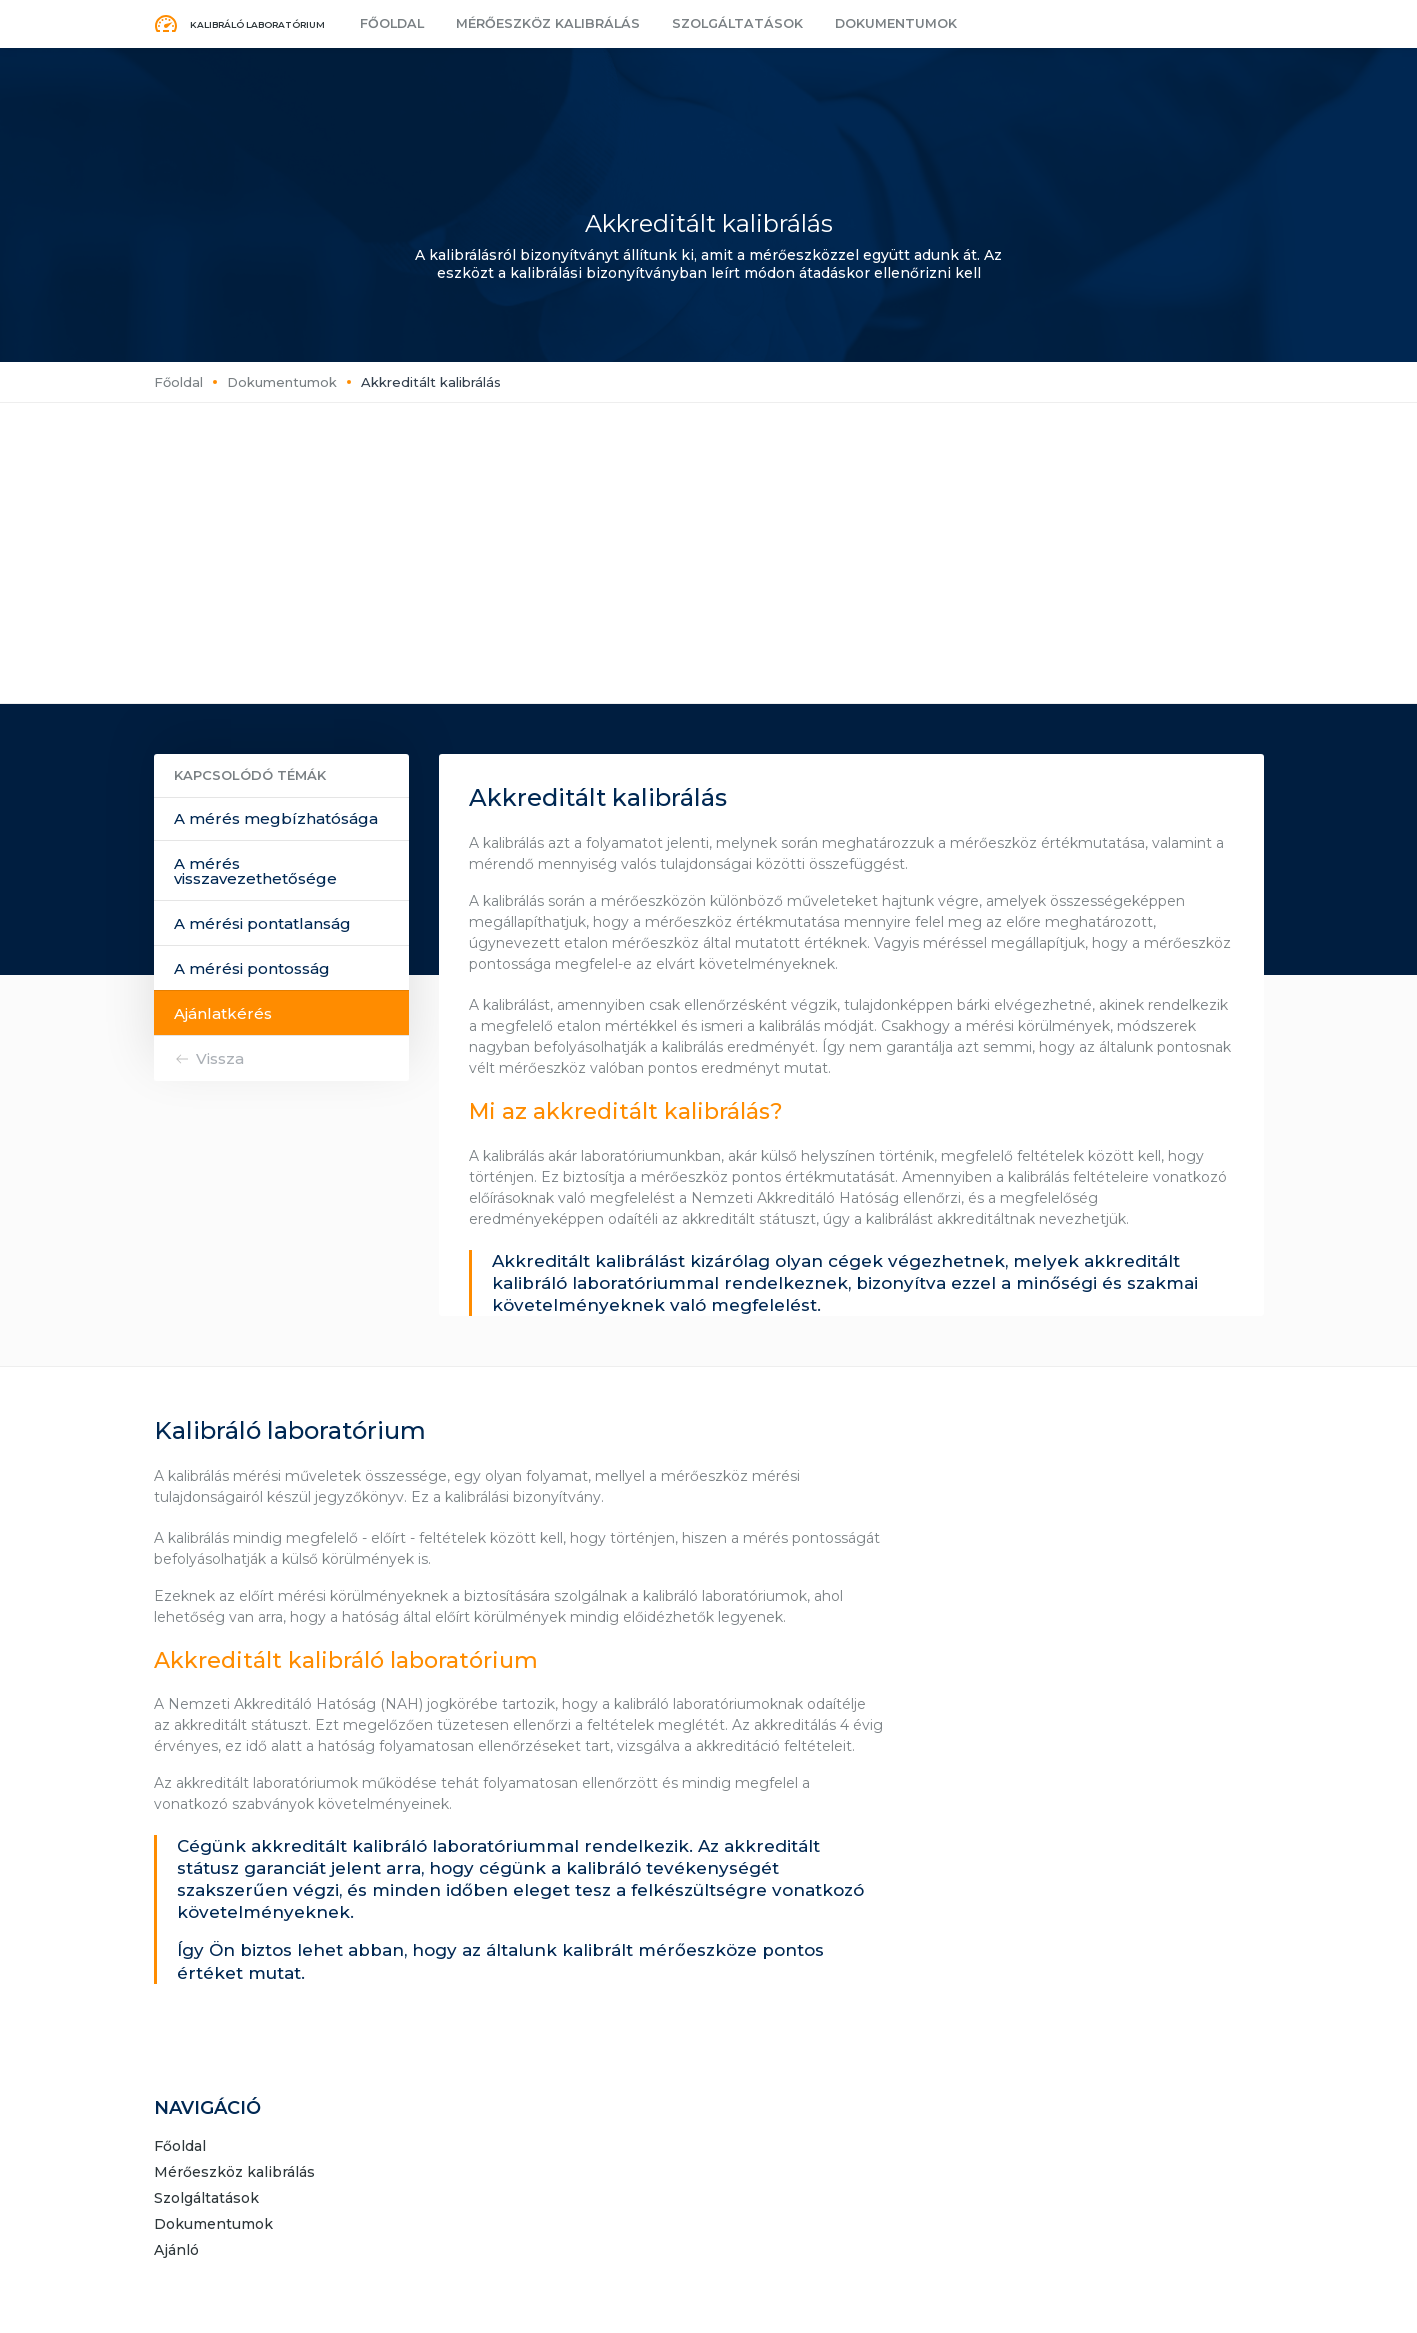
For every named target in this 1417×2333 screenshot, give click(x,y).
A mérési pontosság (252, 968)
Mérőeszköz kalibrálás (538, 23)
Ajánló (176, 2251)
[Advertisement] (709, 553)
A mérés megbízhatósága (276, 818)
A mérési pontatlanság (262, 923)
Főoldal (390, 23)
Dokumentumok (869, 23)
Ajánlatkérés (223, 1013)
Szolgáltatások (718, 23)
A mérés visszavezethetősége (255, 871)
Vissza (220, 1058)
